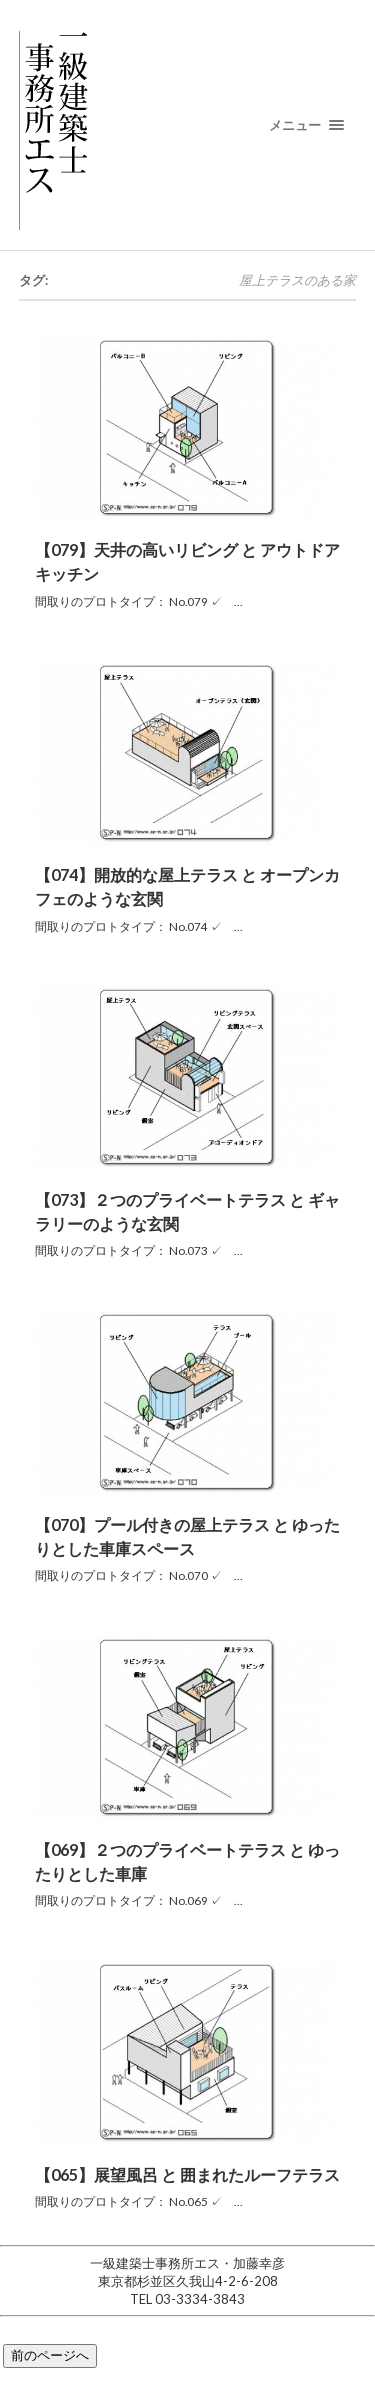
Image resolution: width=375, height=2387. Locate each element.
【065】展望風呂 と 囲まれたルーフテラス (187, 2174)
